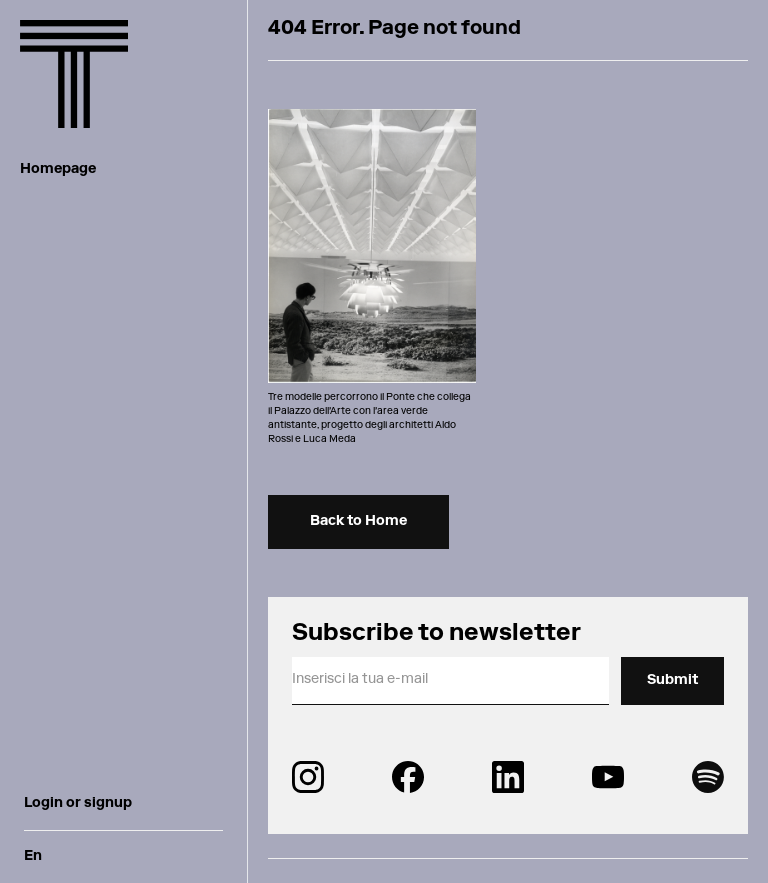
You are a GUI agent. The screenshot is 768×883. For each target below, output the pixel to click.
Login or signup (78, 804)
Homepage (58, 170)
